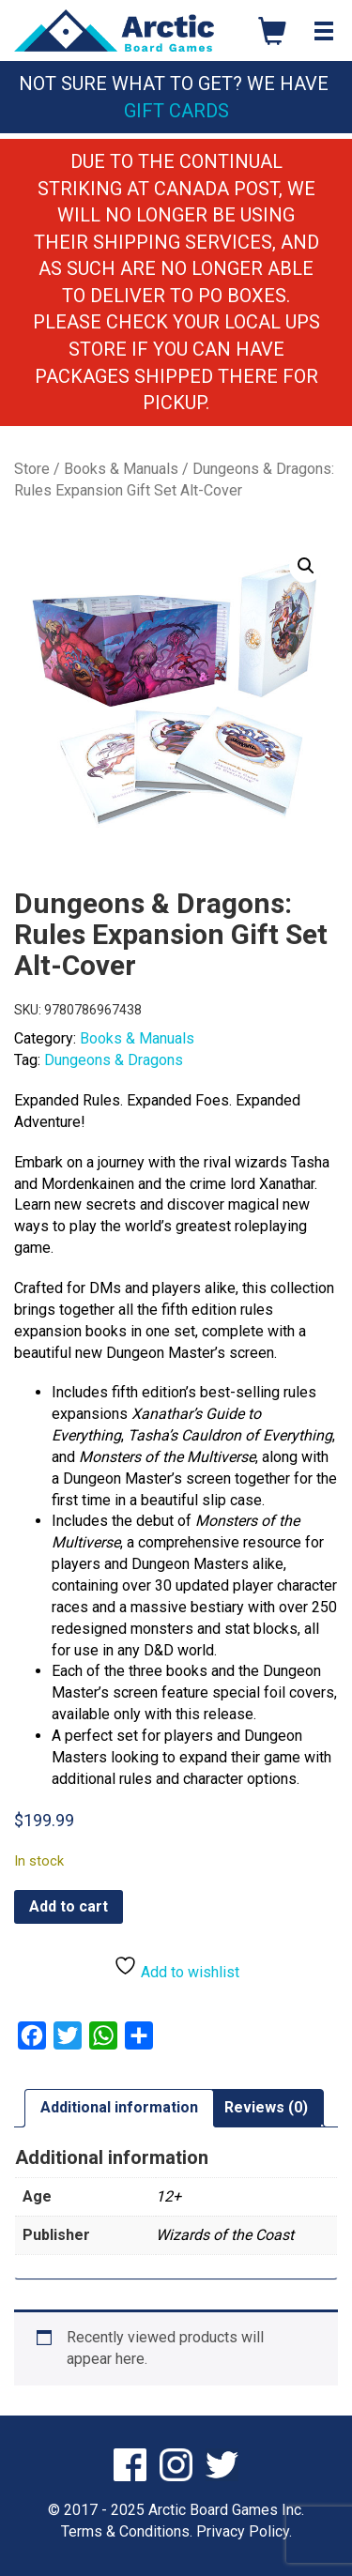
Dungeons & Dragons (113, 1060)
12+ (168, 2196)
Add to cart (68, 1906)
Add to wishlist (176, 1967)
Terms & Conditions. (126, 2531)
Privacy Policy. (244, 2531)
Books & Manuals (121, 469)
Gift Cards (176, 110)
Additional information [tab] (119, 2107)
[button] (306, 566)
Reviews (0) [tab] (266, 2107)
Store (32, 469)
